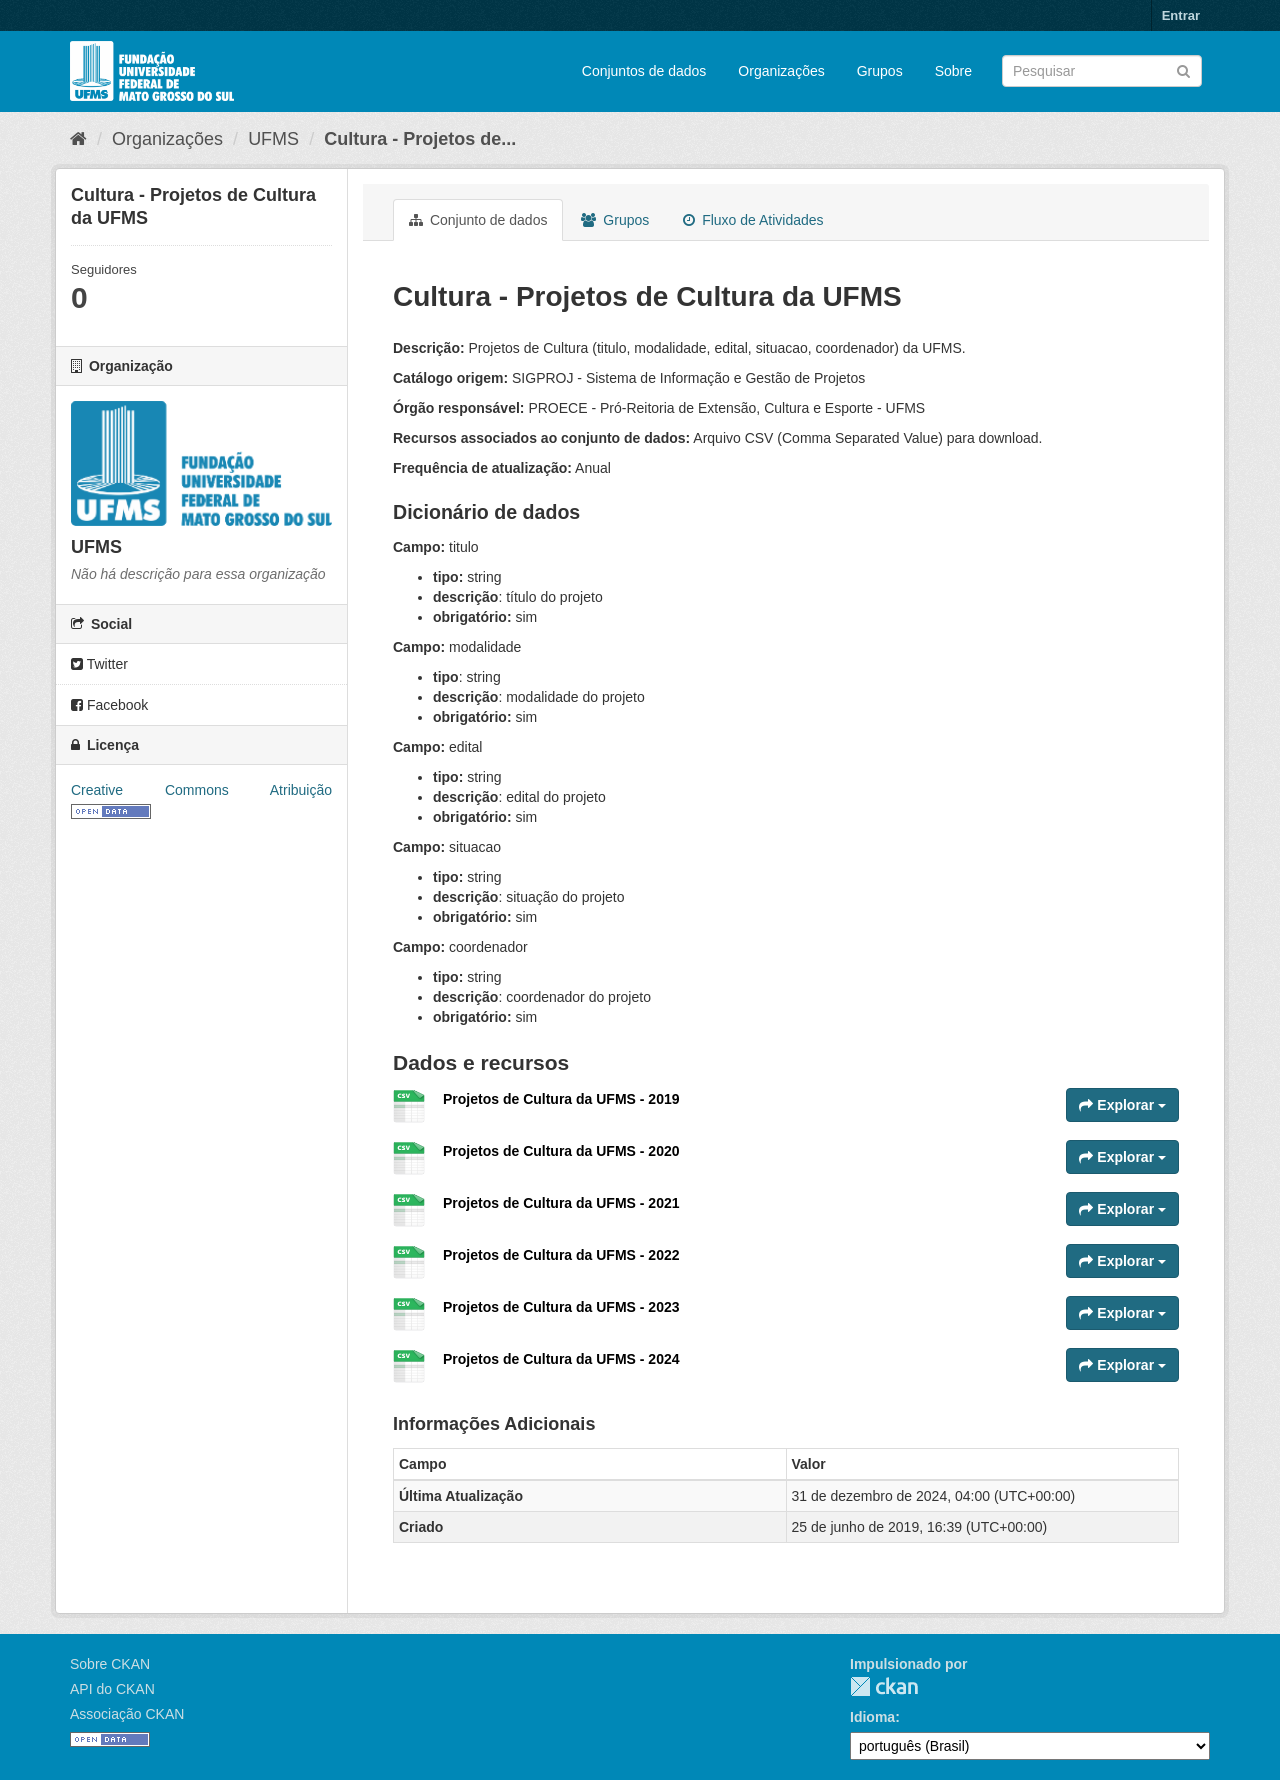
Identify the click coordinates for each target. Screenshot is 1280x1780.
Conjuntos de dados (644, 71)
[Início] (78, 139)
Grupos (880, 71)
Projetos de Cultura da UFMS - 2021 (561, 1203)
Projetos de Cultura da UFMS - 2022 (561, 1255)
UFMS (273, 139)
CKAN (884, 1686)
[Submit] (1183, 69)
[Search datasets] (1102, 71)
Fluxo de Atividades (753, 220)
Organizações (781, 71)
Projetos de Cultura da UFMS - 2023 (561, 1307)
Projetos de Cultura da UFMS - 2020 (561, 1151)
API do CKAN (112, 1689)
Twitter (99, 664)
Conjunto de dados (478, 220)
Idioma (872, 1717)
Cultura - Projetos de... (420, 139)
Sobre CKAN (110, 1664)
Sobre (953, 71)
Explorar (1122, 1105)
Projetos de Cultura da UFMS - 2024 (561, 1359)
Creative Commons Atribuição (201, 790)
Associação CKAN (127, 1714)
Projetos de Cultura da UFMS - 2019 (561, 1099)
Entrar (1181, 15)
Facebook (109, 705)
